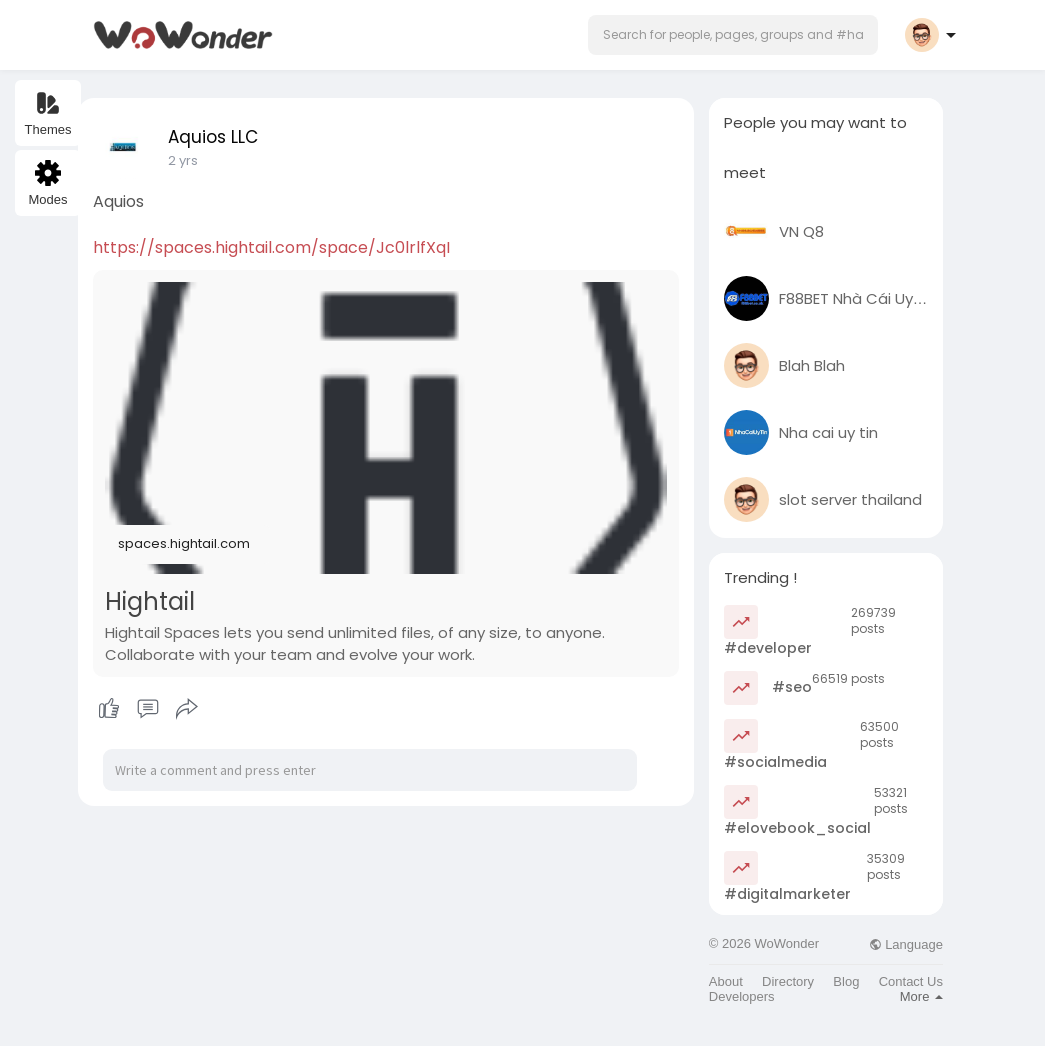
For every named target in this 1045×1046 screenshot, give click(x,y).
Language (906, 944)
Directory (788, 981)
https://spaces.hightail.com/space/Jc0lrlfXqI (271, 247)
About (726, 981)
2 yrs (183, 160)
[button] (733, 35)
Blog (846, 981)
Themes (48, 113)
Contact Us (911, 981)
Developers (742, 996)
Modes (47, 183)
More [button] (921, 996)
